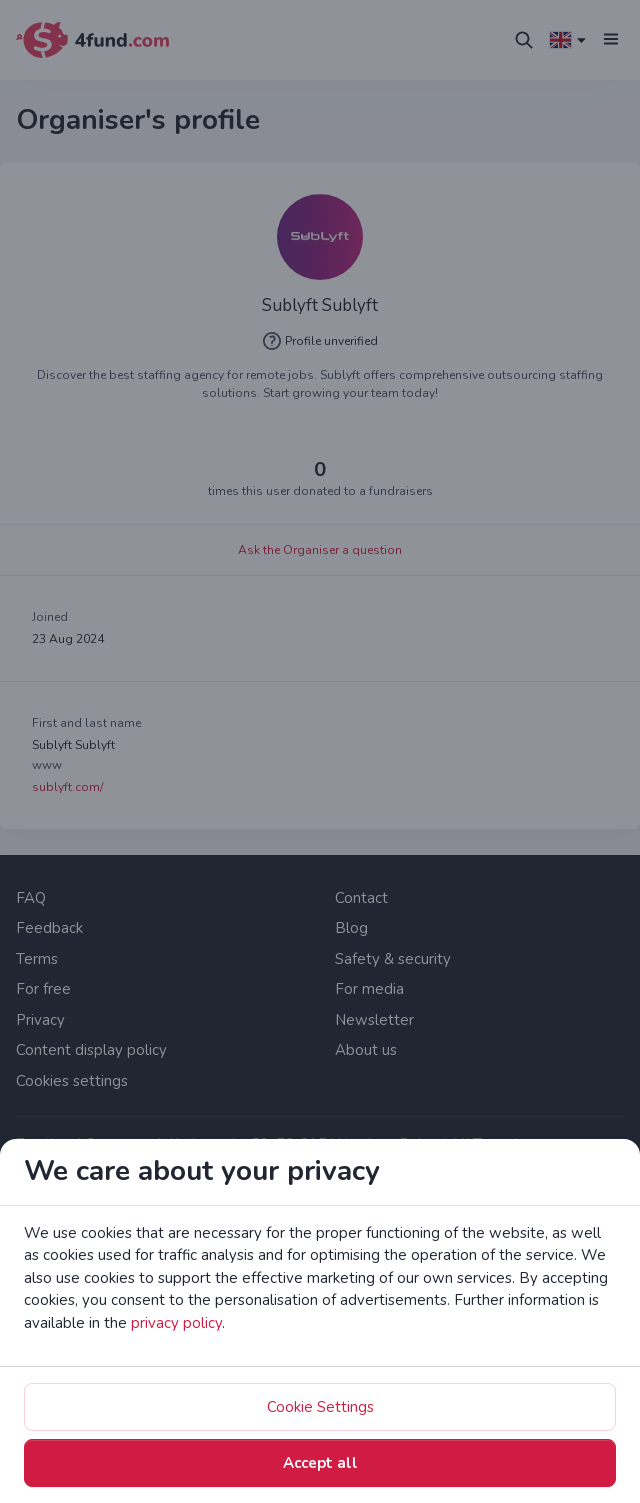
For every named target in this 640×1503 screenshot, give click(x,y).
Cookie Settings (320, 1407)
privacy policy (176, 1323)
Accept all (320, 1463)
